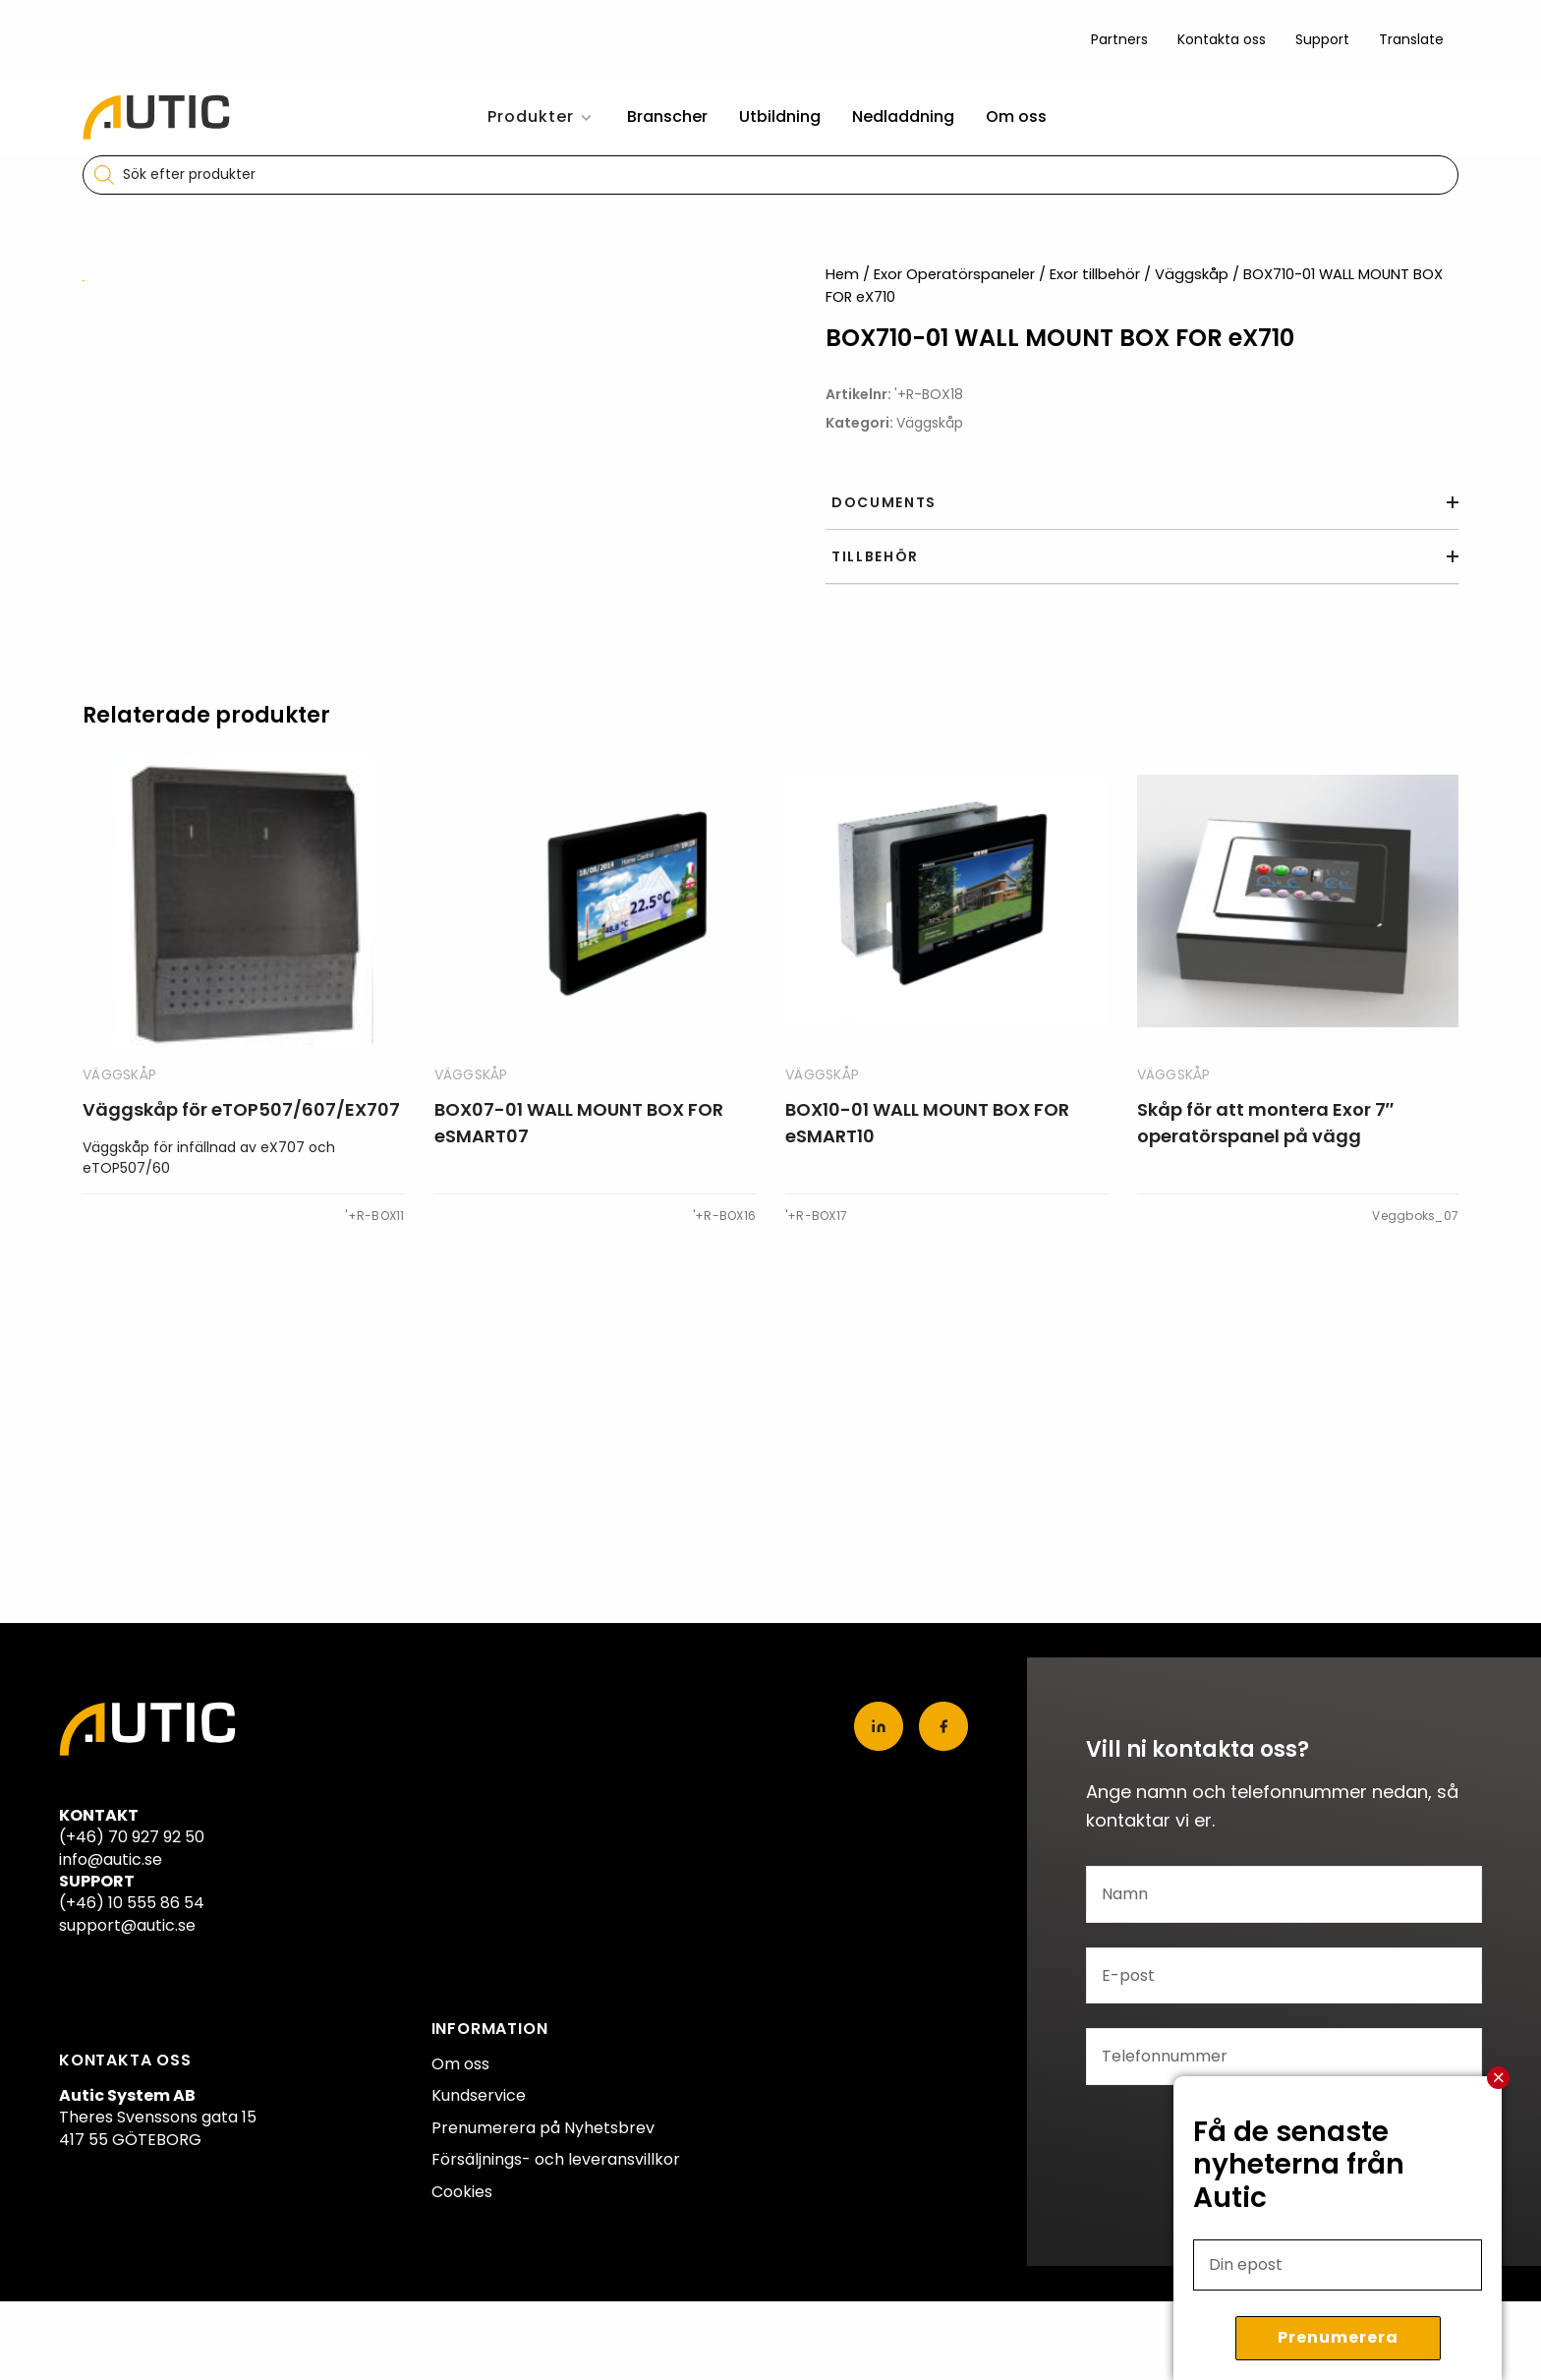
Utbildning (780, 116)
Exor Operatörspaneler (954, 274)
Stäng (1499, 2077)
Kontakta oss (1221, 39)
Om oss (1016, 116)
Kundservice (478, 2095)
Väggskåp (1191, 274)
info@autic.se (110, 1859)
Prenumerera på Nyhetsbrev (543, 2128)
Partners (1119, 39)
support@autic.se (127, 1925)
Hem (842, 274)
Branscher (667, 116)
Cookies (461, 2191)
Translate (1411, 39)
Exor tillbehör (1095, 274)
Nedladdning (903, 116)
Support (1322, 39)
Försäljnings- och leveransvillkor (555, 2159)
